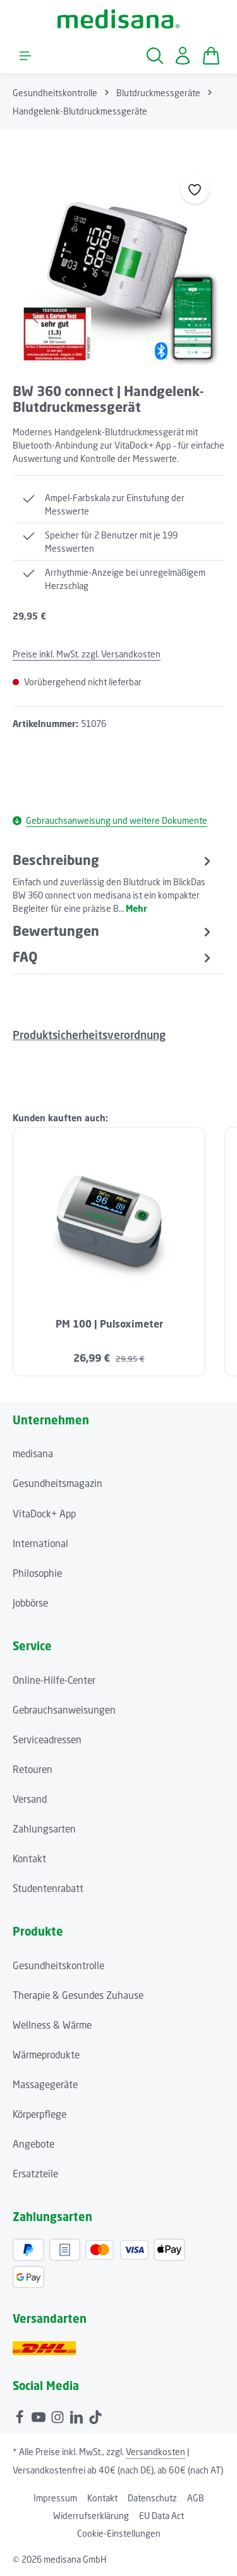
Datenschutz (152, 2498)
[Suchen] (154, 55)
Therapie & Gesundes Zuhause (78, 1995)
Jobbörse (30, 1602)
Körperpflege (39, 2114)
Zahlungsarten (44, 1828)
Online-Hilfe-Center (54, 1680)
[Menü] (25, 55)
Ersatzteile (35, 2173)
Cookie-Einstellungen (119, 2533)
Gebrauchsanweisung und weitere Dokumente (110, 820)
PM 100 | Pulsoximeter (109, 1324)
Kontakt (29, 1858)
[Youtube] (40, 2415)
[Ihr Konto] (182, 55)
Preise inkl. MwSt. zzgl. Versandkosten (87, 654)
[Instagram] (59, 2415)
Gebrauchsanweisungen (64, 1709)
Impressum (55, 2498)
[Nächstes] (201, 317)
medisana (33, 1453)
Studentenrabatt (48, 1888)
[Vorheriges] (36, 317)
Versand (30, 1799)
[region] (118, 265)
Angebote (33, 2143)
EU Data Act (161, 2516)
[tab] (113, 882)
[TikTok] (95, 2415)
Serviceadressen (47, 1739)
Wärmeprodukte (46, 2054)
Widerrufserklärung (91, 2516)
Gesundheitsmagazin (57, 1483)
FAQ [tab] (113, 957)
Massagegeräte (45, 2084)
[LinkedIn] (78, 2415)
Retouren (32, 1769)
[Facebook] (21, 2415)
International (40, 1543)
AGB (195, 2498)
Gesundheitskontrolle (58, 1965)
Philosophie (37, 1573)
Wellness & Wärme (52, 2025)
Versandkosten (155, 2452)
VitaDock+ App (44, 1513)
